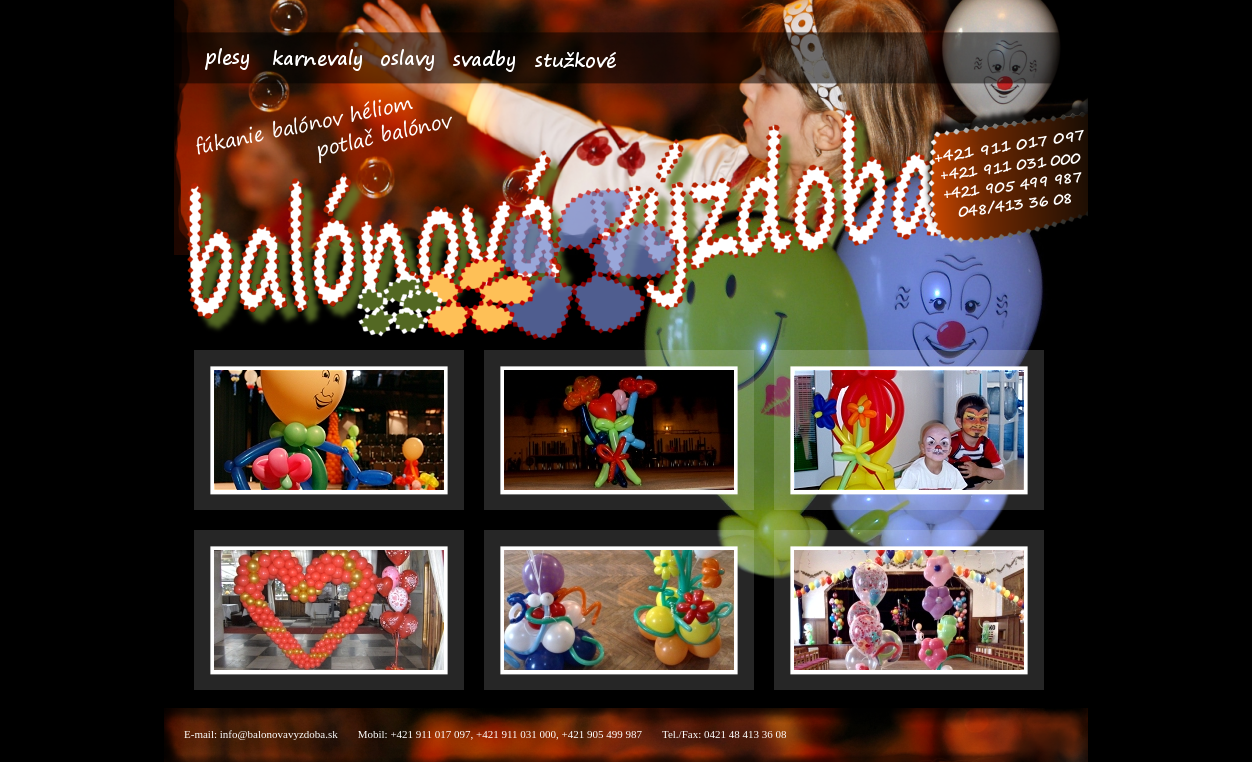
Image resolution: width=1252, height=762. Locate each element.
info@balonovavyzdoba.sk (279, 734)
